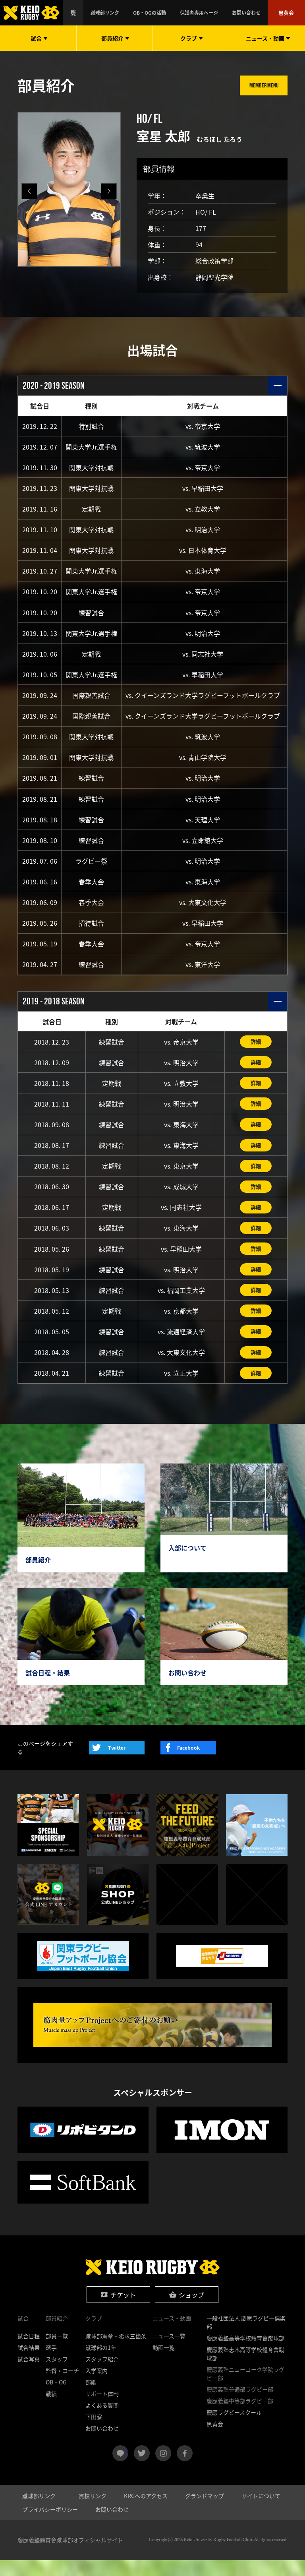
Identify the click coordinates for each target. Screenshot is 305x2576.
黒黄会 (288, 12)
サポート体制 (102, 2409)
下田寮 (93, 2432)
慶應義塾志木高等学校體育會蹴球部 (245, 2369)
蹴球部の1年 (100, 2363)
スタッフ (57, 2375)
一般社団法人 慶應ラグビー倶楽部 (246, 2338)
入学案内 (96, 2386)
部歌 (91, 2398)
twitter (142, 2469)
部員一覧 (57, 2352)
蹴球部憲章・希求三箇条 (116, 2352)
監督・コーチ (62, 2386)
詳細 (255, 1051)
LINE (127, 2466)
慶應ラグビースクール (234, 2428)
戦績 (51, 2409)
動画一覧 (163, 2363)
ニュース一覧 (168, 2352)
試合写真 (28, 2375)
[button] (109, 191)
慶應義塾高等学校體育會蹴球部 (245, 2354)
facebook (185, 2469)
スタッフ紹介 (102, 2375)
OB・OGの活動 (176, 12)
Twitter (116, 1763)
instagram (163, 2469)
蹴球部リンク (141, 12)
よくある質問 (102, 2421)
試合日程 (28, 2352)
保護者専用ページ (217, 12)
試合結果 (28, 2363)
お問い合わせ (255, 12)
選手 (51, 2363)
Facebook (188, 1763)
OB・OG (56, 2398)
